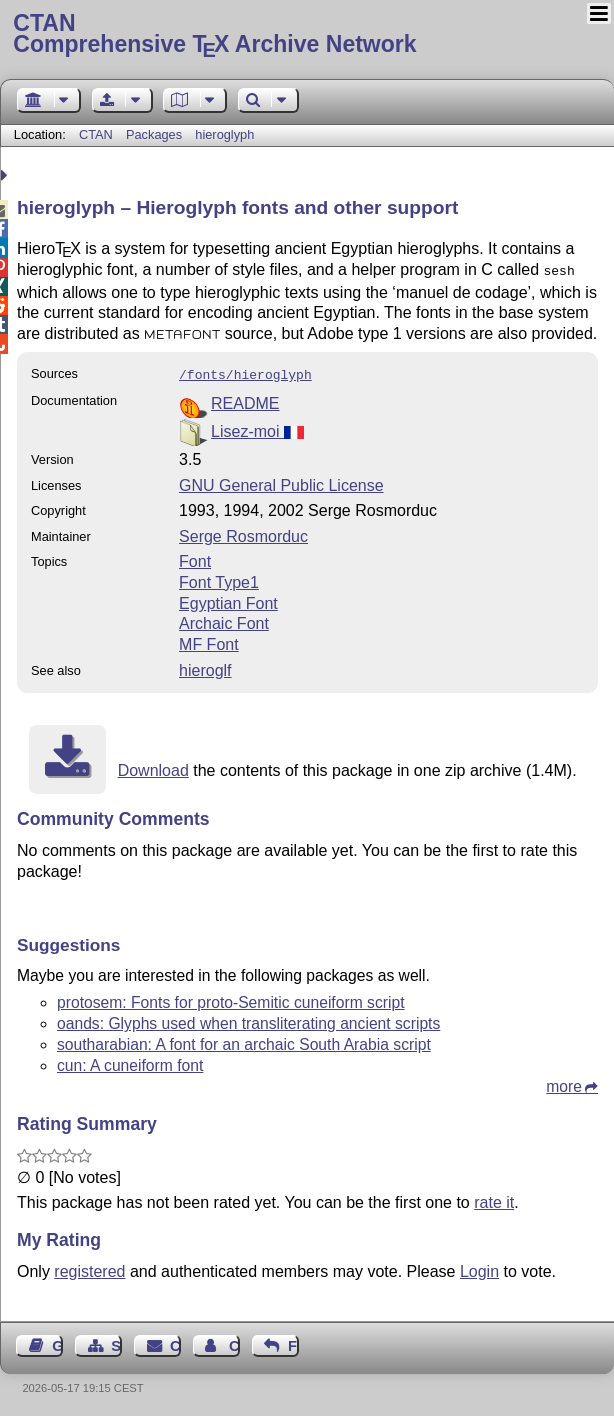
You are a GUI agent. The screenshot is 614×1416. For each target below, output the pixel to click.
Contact (175, 1342)
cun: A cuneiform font (130, 1061)
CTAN (96, 134)
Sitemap (116, 1342)
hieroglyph (224, 134)
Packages (156, 134)
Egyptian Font (228, 599)
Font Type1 (219, 578)
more (564, 1082)
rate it (494, 1198)
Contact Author (234, 1342)
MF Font (209, 640)
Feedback (293, 1342)
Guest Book (57, 1342)
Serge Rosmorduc (243, 532)
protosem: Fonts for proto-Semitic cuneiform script (231, 998)
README (245, 399)
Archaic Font (224, 619)
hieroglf (205, 666)
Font (195, 557)
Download (153, 766)
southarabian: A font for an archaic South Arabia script (244, 1040)
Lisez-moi (257, 427)
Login (479, 1267)
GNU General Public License (281, 481)
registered (89, 1267)
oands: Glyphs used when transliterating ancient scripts (248, 1019)
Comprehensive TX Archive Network (306, 35)
